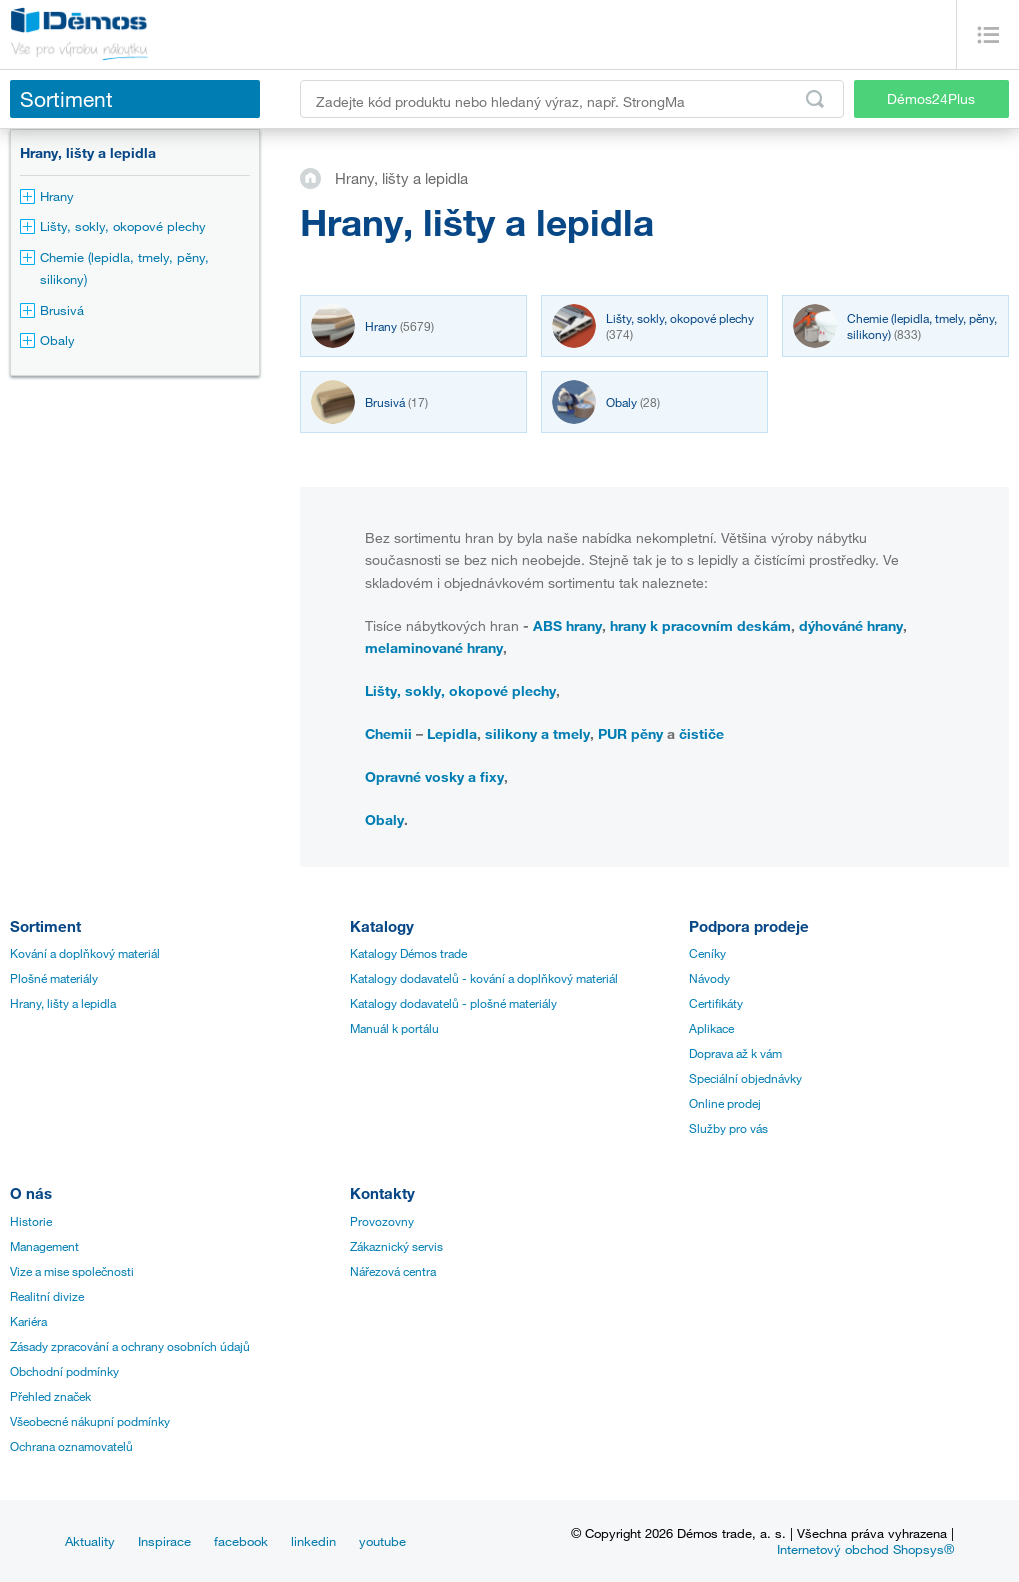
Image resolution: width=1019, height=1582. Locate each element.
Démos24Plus (931, 98)
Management (44, 1246)
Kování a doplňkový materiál (85, 953)
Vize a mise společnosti (72, 1271)
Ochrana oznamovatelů (71, 1446)
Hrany (47, 196)
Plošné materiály (54, 978)
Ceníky (707, 953)
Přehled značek (50, 1396)
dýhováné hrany (851, 625)
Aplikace (711, 1028)
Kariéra (28, 1321)
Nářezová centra (393, 1271)
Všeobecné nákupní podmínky (90, 1421)
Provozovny (382, 1221)
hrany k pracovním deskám (700, 625)
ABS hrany (567, 625)
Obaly (47, 340)
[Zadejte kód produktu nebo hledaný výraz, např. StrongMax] (572, 99)
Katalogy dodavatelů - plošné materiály (453, 1003)
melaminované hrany (434, 647)
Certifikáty (716, 1003)
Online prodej (725, 1103)
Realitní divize (47, 1296)
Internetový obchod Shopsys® (865, 1549)
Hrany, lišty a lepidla (88, 152)
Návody (709, 978)
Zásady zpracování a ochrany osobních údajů (130, 1346)
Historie (31, 1221)
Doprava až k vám (735, 1053)
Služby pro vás (728, 1128)
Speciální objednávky (745, 1078)
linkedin (313, 1541)
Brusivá (52, 310)
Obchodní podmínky (64, 1371)
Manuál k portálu (394, 1028)
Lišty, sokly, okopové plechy (113, 226)
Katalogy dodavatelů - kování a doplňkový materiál (484, 978)
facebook (241, 1541)
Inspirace (164, 1541)
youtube (382, 1541)
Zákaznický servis (396, 1246)
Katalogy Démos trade (408, 953)
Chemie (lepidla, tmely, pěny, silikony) (114, 268)
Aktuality (90, 1541)
